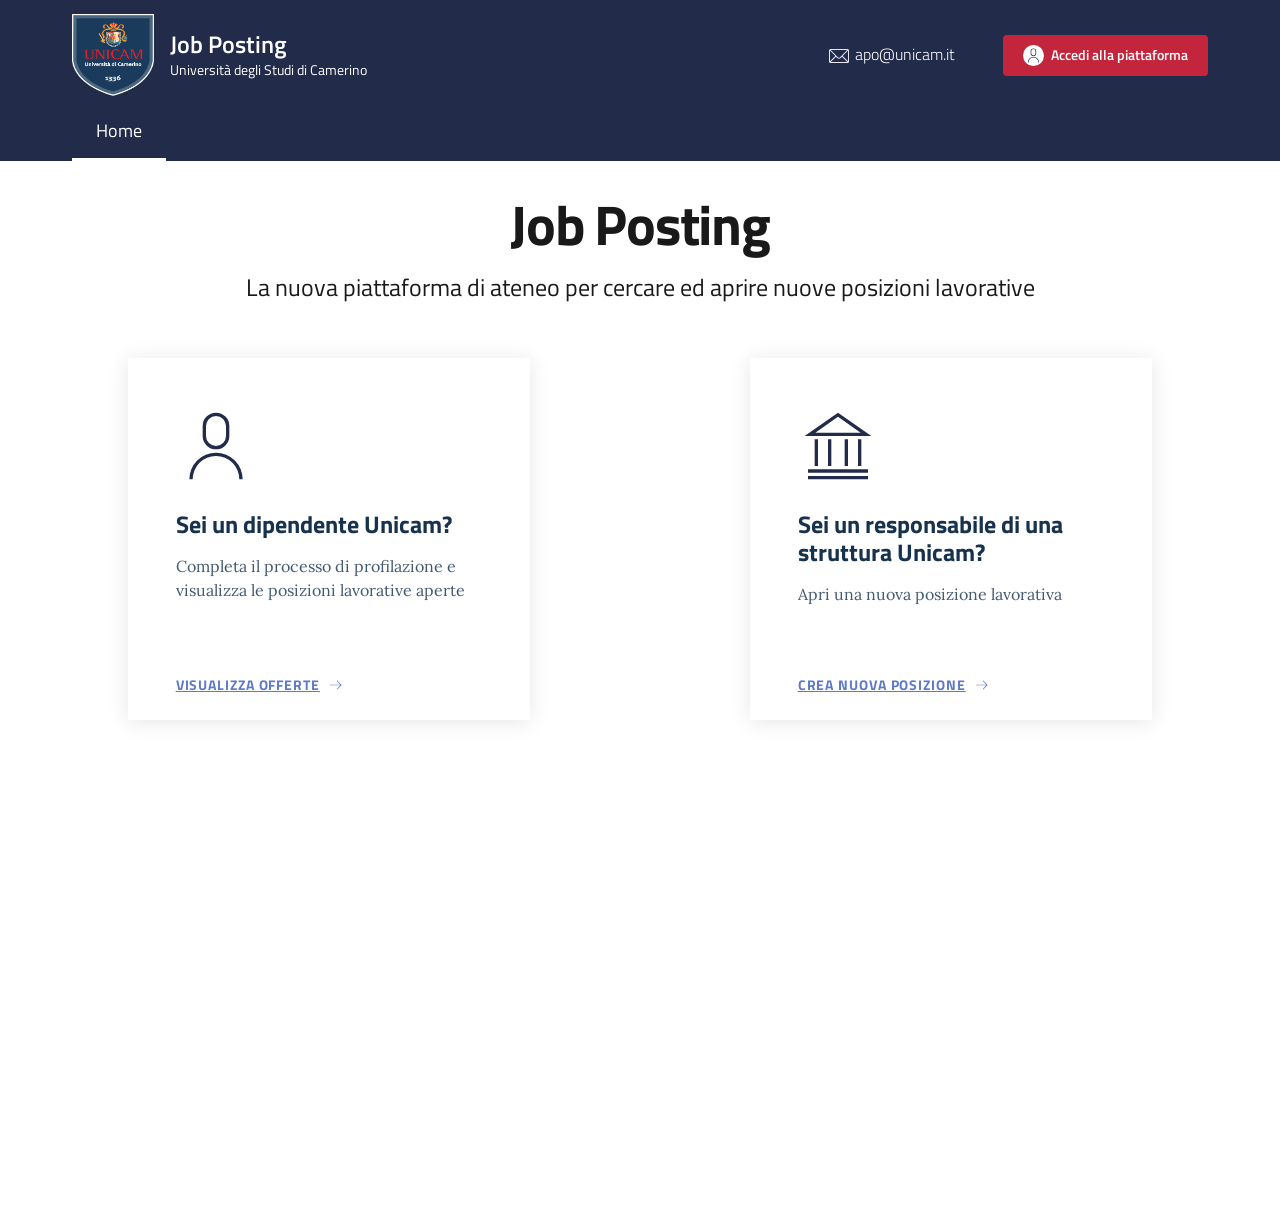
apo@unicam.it (905, 54)
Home (119, 130)
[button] (260, 685)
